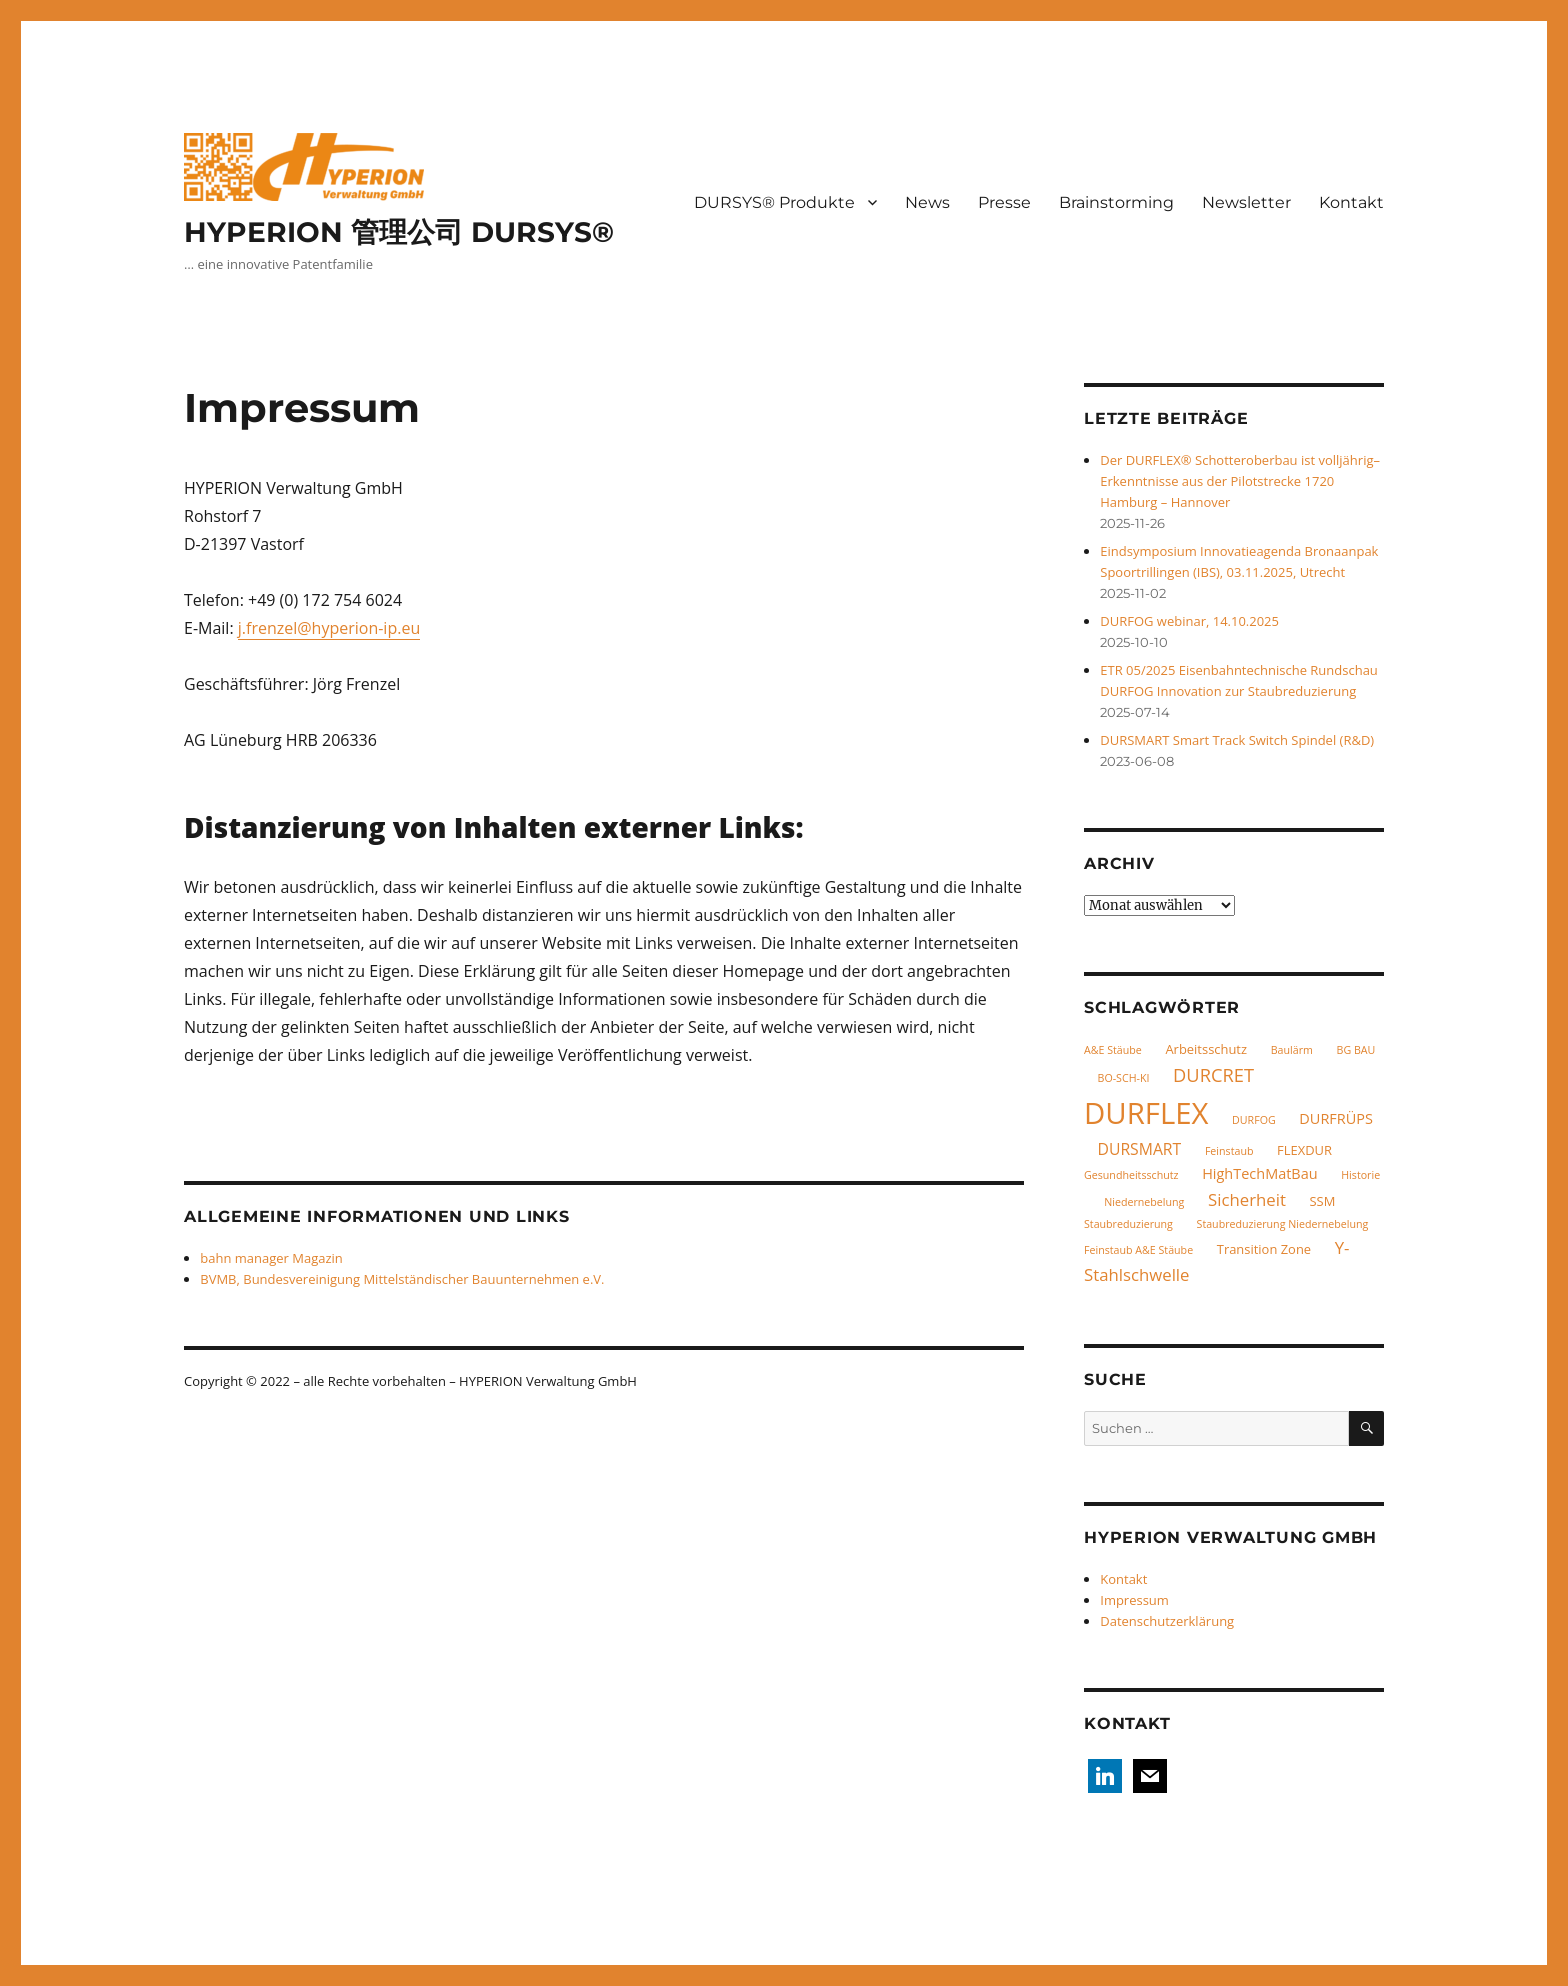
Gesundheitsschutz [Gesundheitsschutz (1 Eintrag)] (1131, 1175)
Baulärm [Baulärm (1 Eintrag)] (1292, 1050)
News (927, 202)
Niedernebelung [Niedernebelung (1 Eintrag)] (1144, 1202)
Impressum (1134, 1600)
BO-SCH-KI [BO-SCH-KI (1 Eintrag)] (1124, 1078)
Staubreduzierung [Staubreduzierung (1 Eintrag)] (1128, 1224)
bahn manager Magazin (271, 1258)
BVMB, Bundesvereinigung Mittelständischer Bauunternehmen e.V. (402, 1279)
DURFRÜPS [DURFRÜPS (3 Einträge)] (1336, 1118)
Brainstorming (1116, 202)
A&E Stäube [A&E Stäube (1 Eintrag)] (1113, 1050)
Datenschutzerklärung (1167, 1621)
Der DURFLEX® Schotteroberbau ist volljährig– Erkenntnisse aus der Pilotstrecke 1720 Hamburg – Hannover (1240, 481)
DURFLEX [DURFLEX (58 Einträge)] (1146, 1113)
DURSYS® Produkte (774, 202)
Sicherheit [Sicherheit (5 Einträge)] (1247, 1199)
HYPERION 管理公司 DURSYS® (399, 232)
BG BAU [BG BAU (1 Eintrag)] (1356, 1050)
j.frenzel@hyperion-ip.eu (329, 628)
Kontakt (1351, 202)
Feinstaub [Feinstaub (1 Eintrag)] (1229, 1151)
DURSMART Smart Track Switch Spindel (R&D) (1237, 740)
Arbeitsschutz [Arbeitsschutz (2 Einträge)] (1206, 1049)
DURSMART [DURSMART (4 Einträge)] (1140, 1149)
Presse (1004, 202)
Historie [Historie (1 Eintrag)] (1360, 1175)
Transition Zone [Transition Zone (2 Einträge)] (1264, 1249)
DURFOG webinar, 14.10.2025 (1189, 621)
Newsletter (1246, 202)
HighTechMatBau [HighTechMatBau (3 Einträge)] (1259, 1173)
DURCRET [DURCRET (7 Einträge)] (1213, 1074)
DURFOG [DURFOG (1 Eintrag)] (1254, 1120)
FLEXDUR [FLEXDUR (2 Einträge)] (1304, 1150)
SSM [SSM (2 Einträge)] (1323, 1201)
